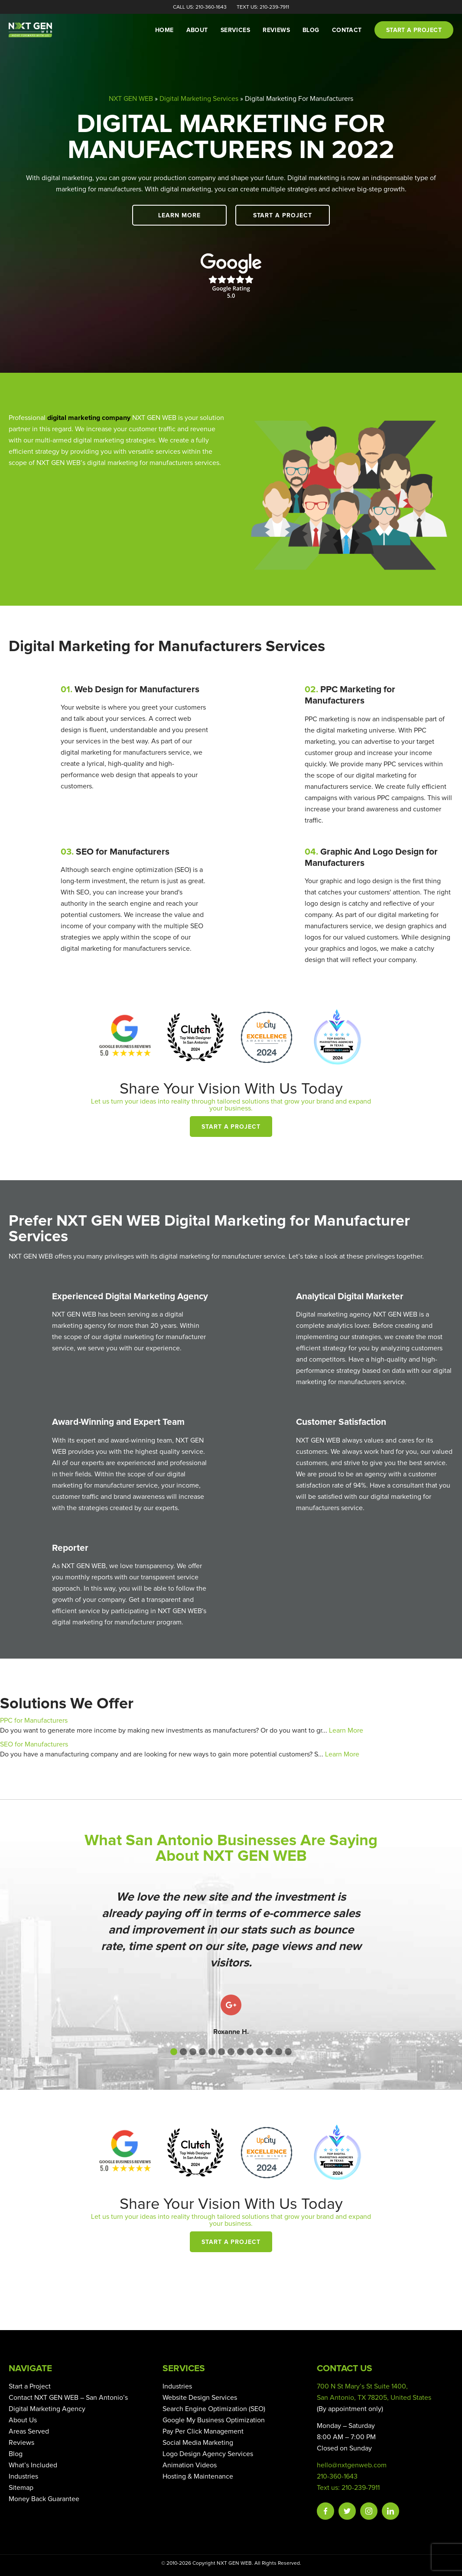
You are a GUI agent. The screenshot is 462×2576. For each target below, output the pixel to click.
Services (235, 30)
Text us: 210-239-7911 (348, 2487)
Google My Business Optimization (214, 2420)
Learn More (183, 216)
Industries (23, 2476)
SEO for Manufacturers (34, 1744)
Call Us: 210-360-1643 (200, 7)
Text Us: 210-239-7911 (263, 7)
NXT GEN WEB (131, 98)
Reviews (276, 30)
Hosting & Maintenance (198, 2476)
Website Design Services (200, 2397)
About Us (23, 2420)
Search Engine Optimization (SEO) (214, 2408)
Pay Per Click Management (203, 2431)
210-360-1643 (337, 2476)
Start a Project (279, 216)
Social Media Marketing (198, 2442)
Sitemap (21, 2487)
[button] (173, 2051)
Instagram (368, 2511)
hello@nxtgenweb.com (352, 2465)
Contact (347, 30)
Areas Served (29, 2431)
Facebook (325, 2511)
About (197, 30)
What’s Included (33, 2465)
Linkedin (390, 2511)
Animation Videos (190, 2465)
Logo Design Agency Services (208, 2453)
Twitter (347, 2511)
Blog (311, 30)
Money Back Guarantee (44, 2498)
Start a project (414, 30)
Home (164, 30)
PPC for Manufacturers (34, 1720)
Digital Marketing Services (198, 98)
